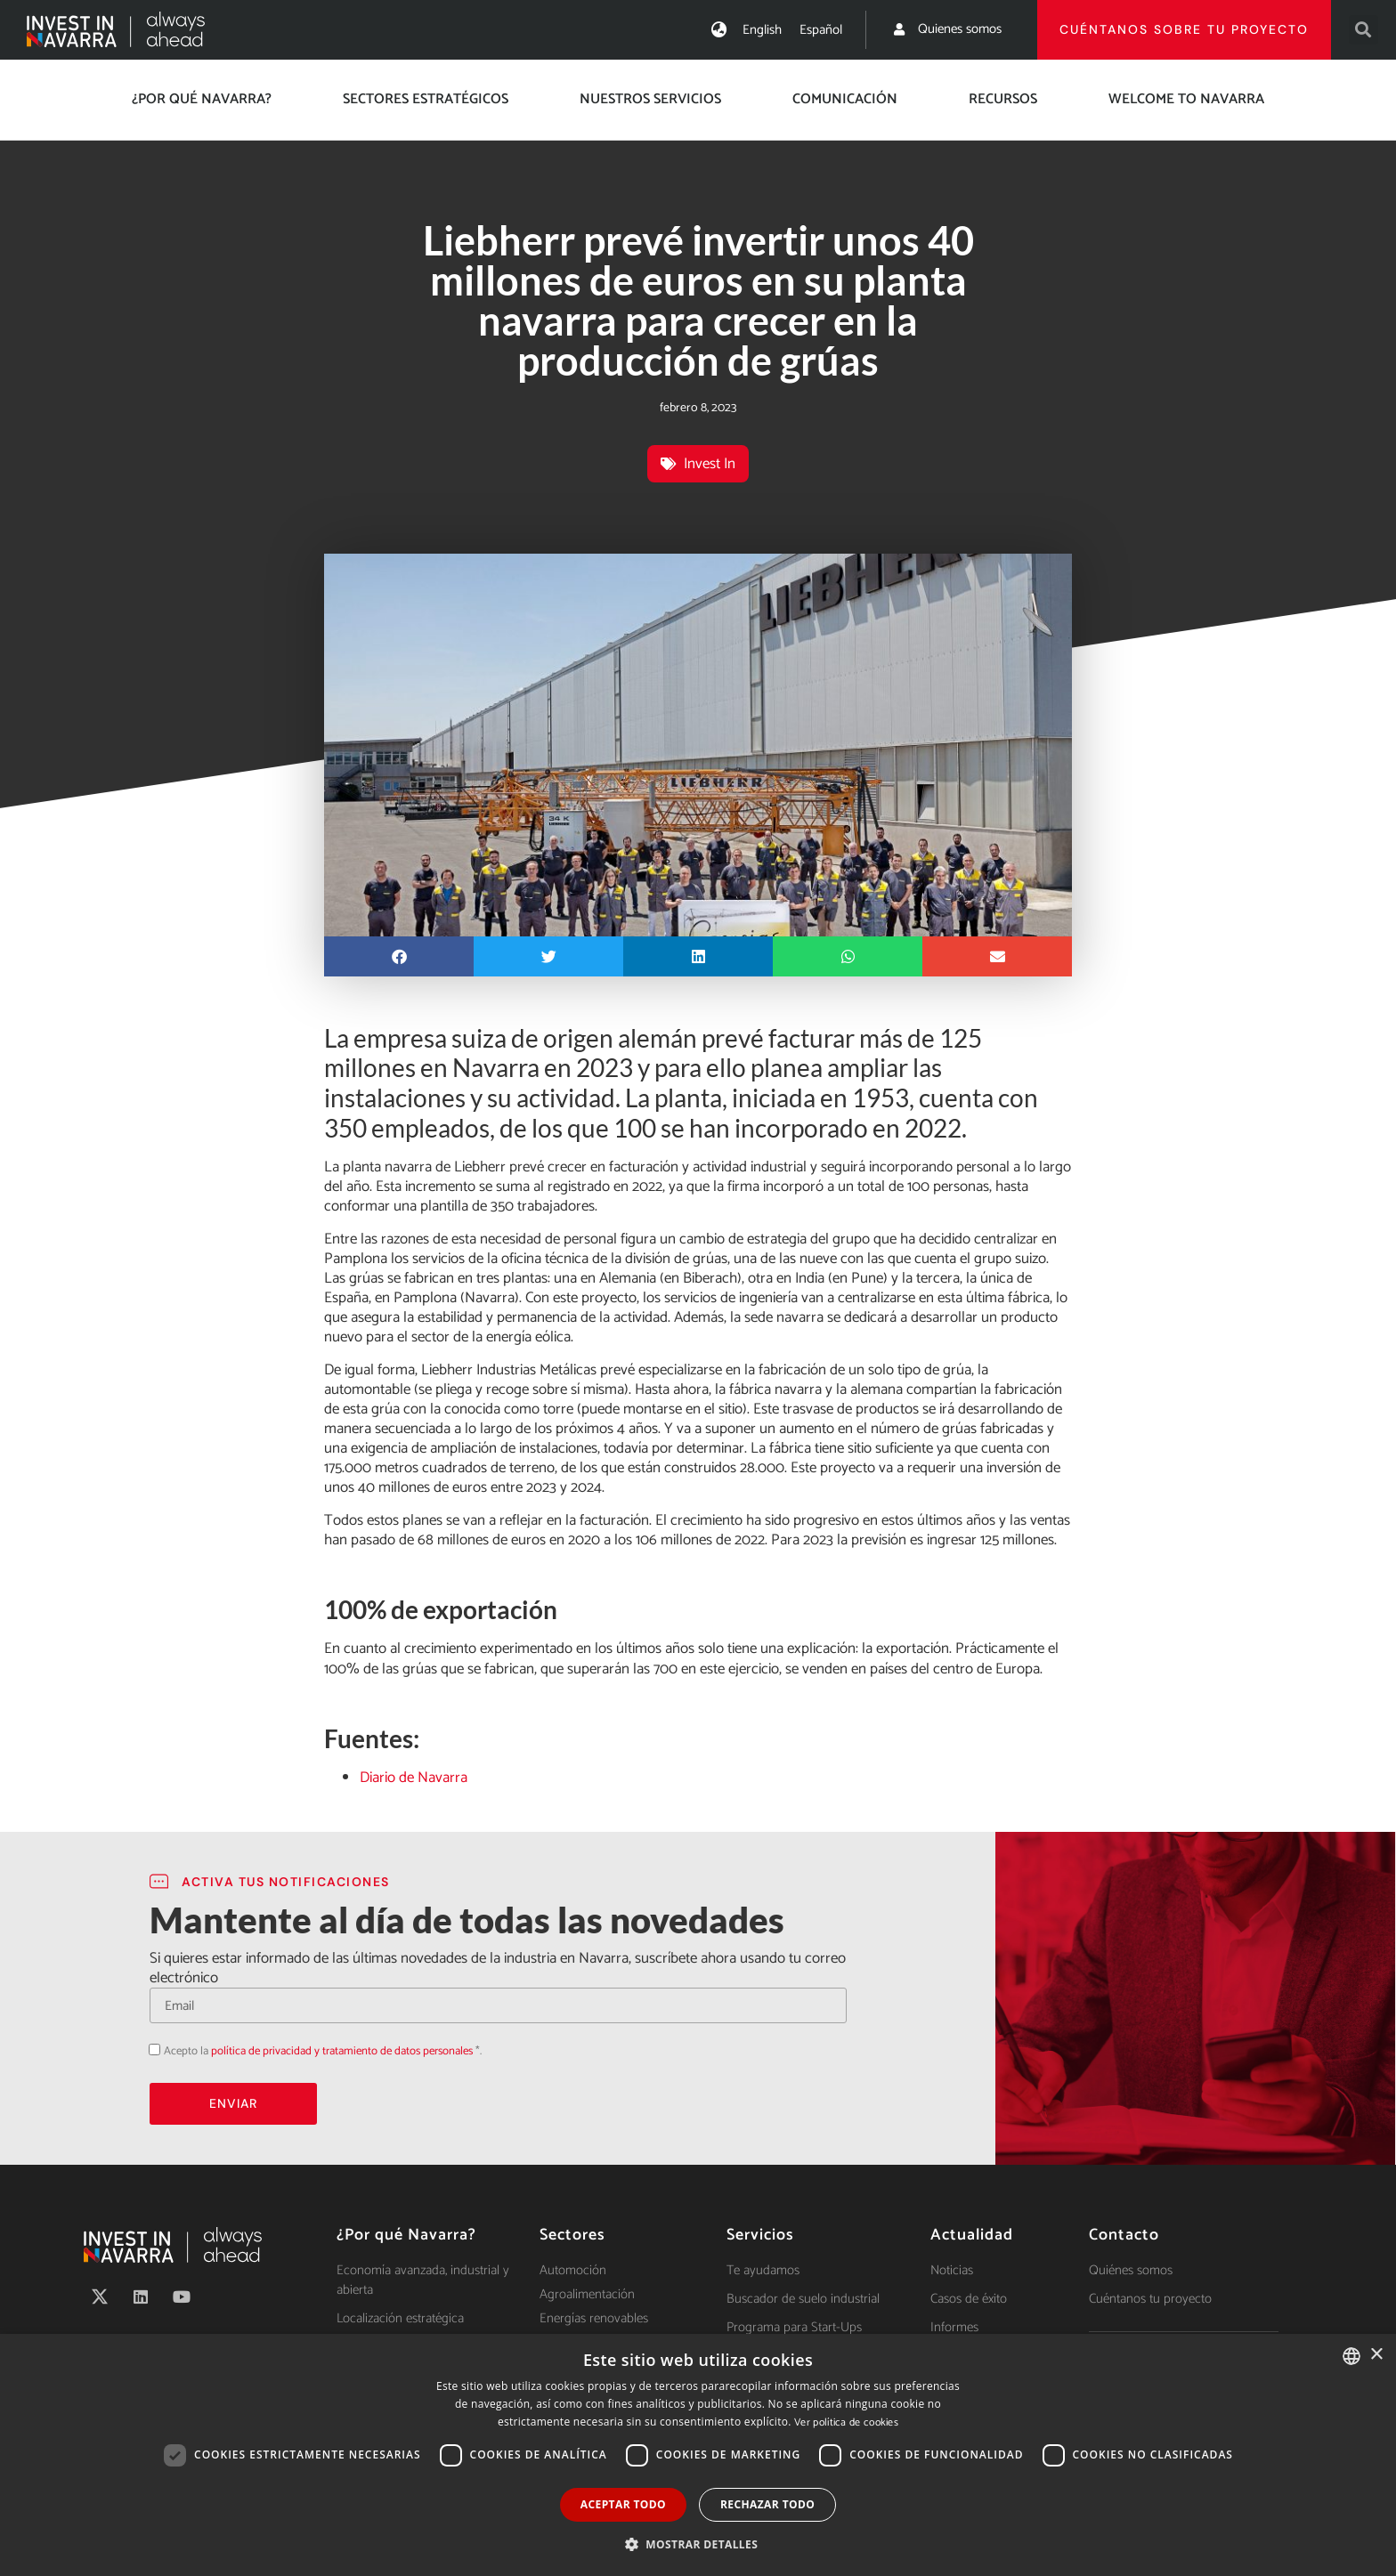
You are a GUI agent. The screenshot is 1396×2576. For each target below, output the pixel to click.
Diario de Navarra (413, 1777)
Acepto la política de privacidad (149, 2049)
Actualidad (971, 2235)
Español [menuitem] (820, 30)
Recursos (1003, 99)
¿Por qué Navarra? (202, 99)
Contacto (1124, 2235)
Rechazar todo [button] (767, 2504)
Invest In (709, 463)
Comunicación (844, 99)
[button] (1363, 30)
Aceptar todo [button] (623, 2504)
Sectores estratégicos (425, 99)
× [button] (1376, 2354)
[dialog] (698, 2455)
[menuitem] (762, 30)
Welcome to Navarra (1186, 99)
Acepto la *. (323, 2051)
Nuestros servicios (650, 99)
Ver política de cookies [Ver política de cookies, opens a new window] (846, 2422)
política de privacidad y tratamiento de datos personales (342, 2051)
